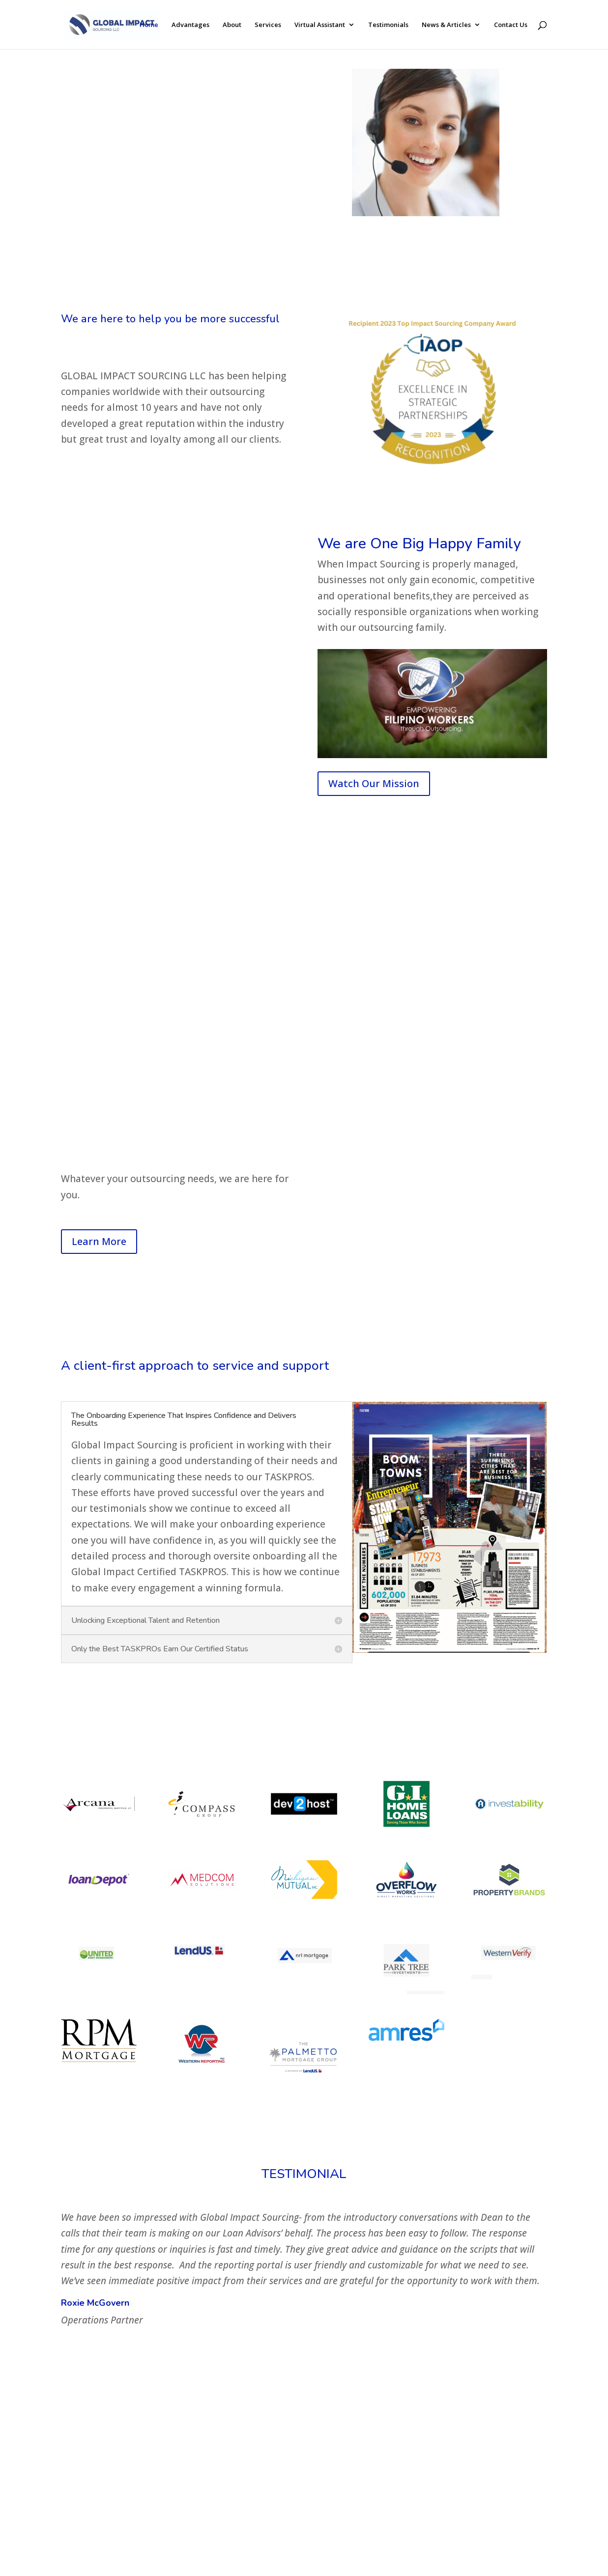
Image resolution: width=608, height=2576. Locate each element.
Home (149, 25)
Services (268, 25)
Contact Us (510, 25)
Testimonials (388, 25)
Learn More (99, 1241)
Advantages (190, 25)
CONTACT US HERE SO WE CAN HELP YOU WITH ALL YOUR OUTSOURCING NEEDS (169, 196)
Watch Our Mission (373, 783)
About (232, 25)
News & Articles (446, 25)
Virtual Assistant (319, 25)
